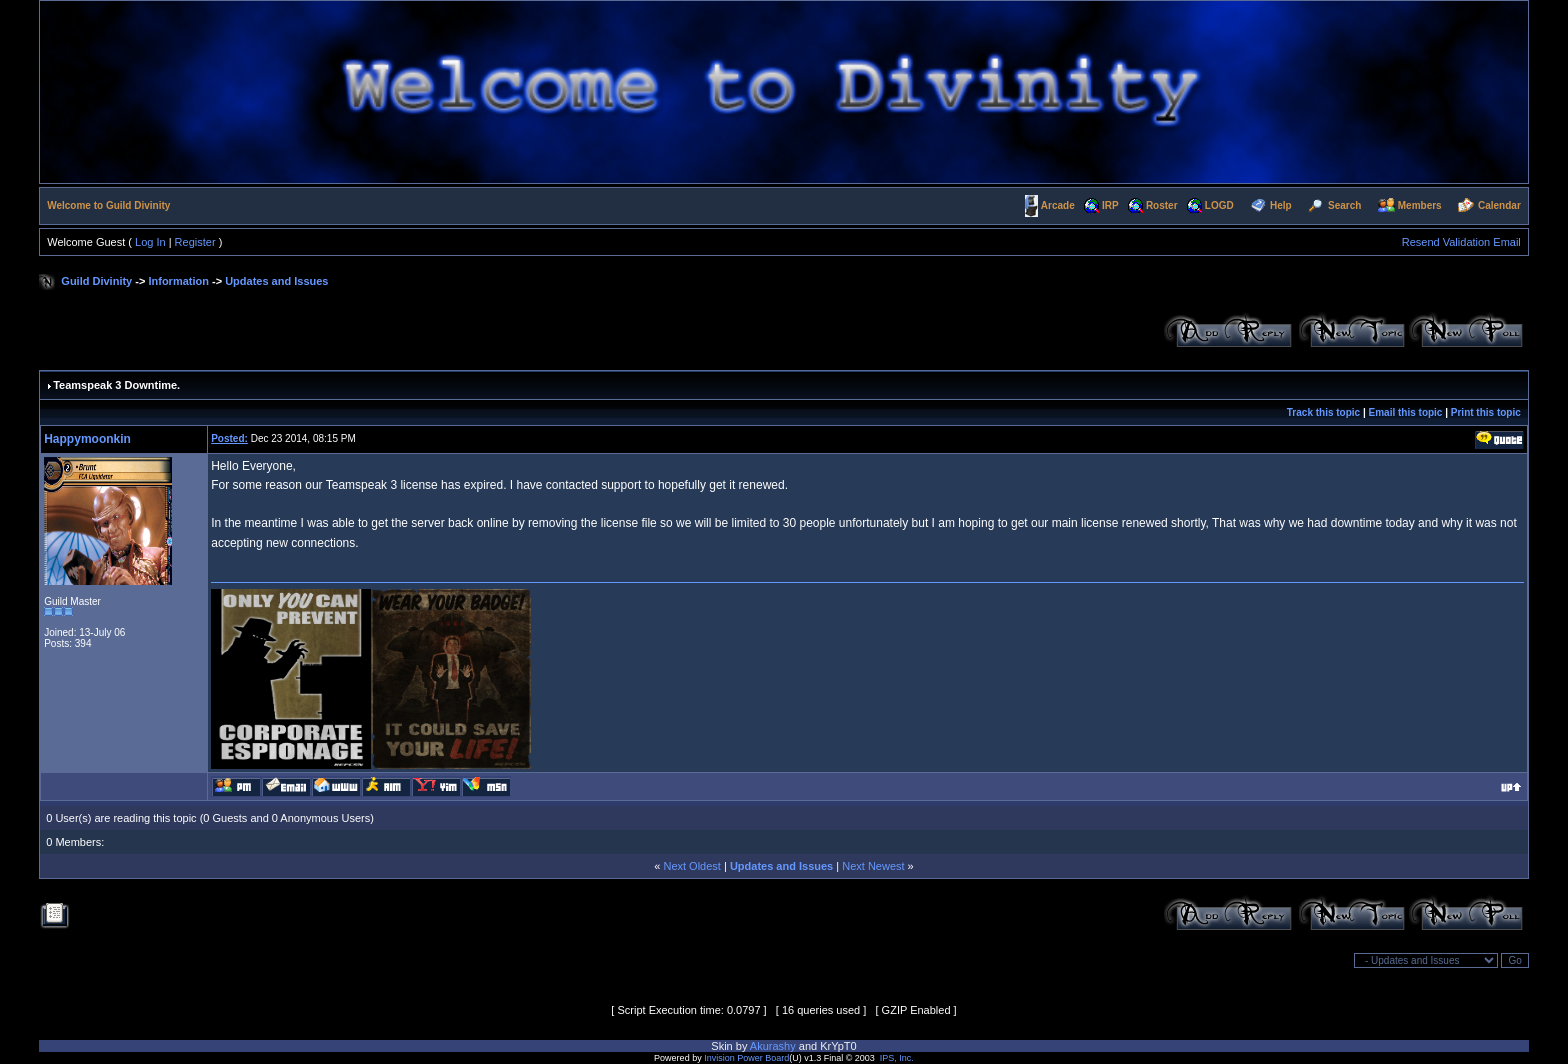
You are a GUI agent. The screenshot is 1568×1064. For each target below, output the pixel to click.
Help (1281, 205)
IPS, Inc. (897, 1058)
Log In (150, 242)
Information (178, 281)
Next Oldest (691, 866)
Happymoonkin (87, 439)
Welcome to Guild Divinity (108, 205)
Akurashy (773, 1046)
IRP (1110, 205)
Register (195, 242)
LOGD (1219, 205)
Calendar (1499, 205)
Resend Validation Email (1461, 242)
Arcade (1058, 205)
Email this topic (1406, 412)
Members (1420, 205)
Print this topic (1486, 412)
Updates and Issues (276, 281)
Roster (1162, 205)
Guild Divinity (96, 281)
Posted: (229, 438)
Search (1344, 205)
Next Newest (873, 866)
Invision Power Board (746, 1058)
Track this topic (1323, 412)
